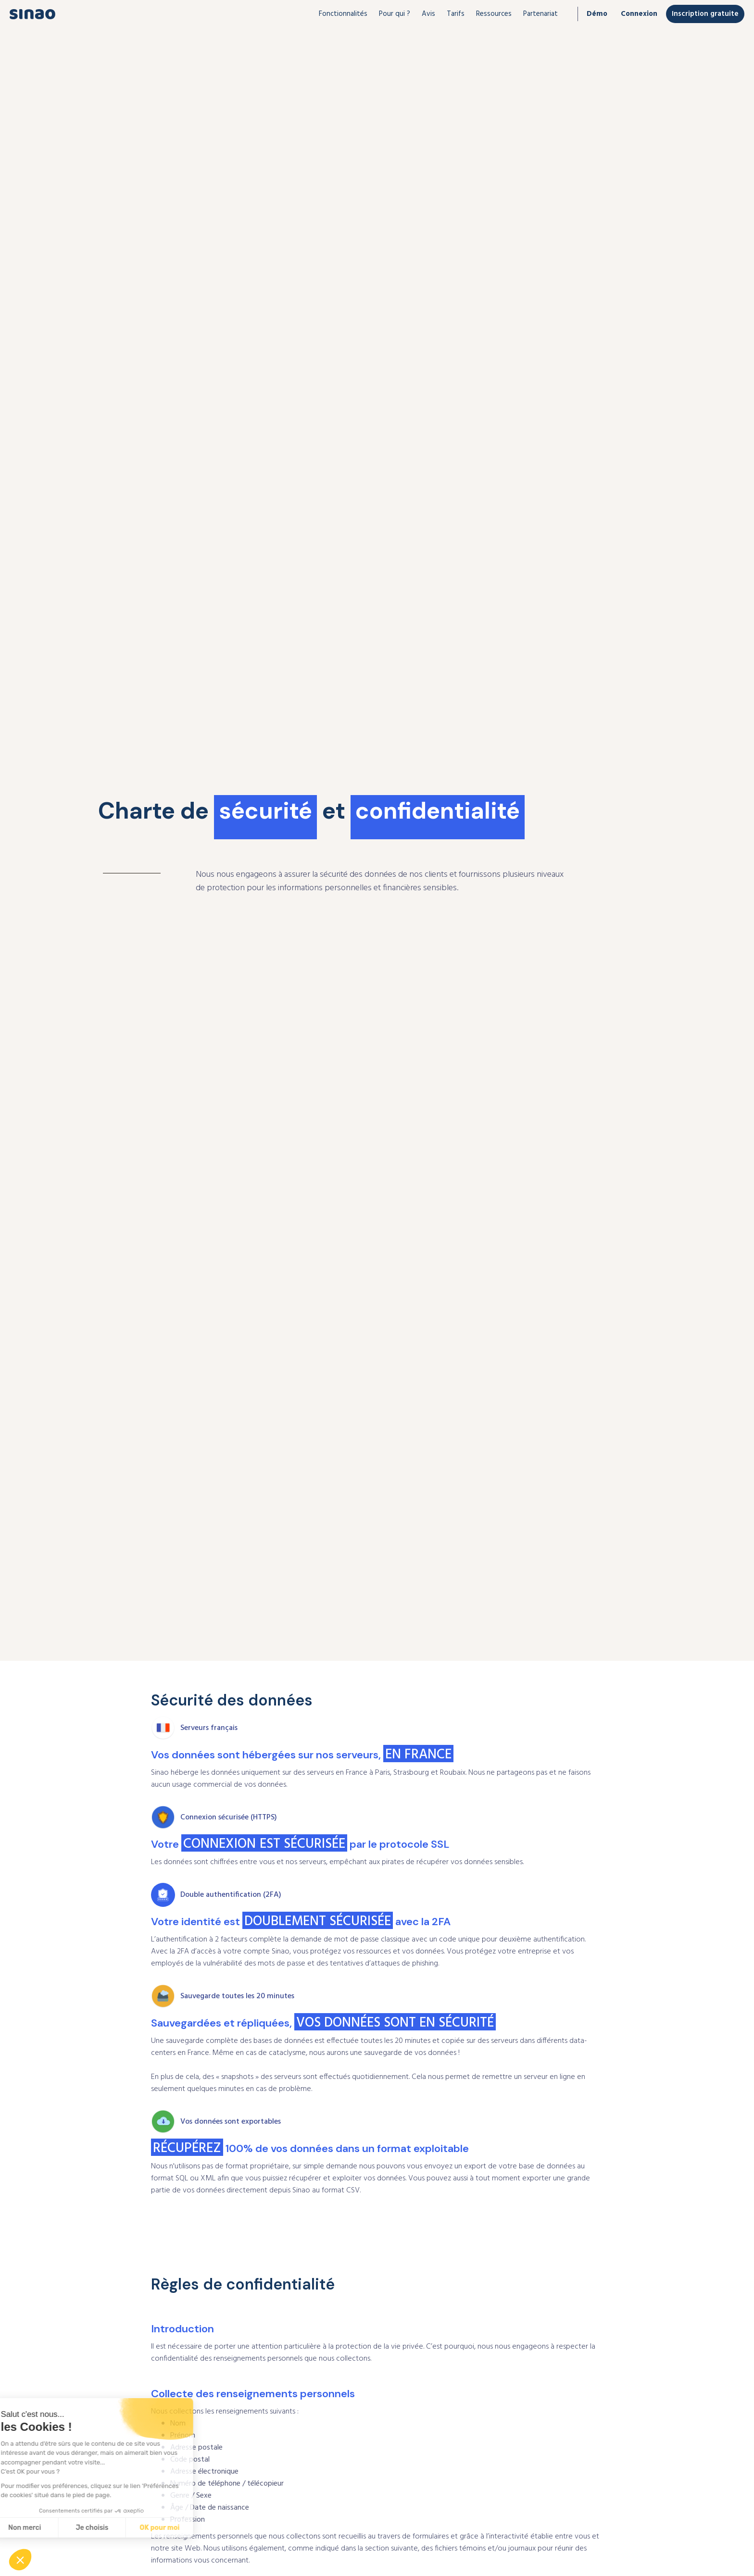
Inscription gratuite (705, 14)
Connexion (639, 14)
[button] (343, 13)
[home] (32, 14)
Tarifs (456, 14)
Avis (428, 14)
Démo (597, 14)
